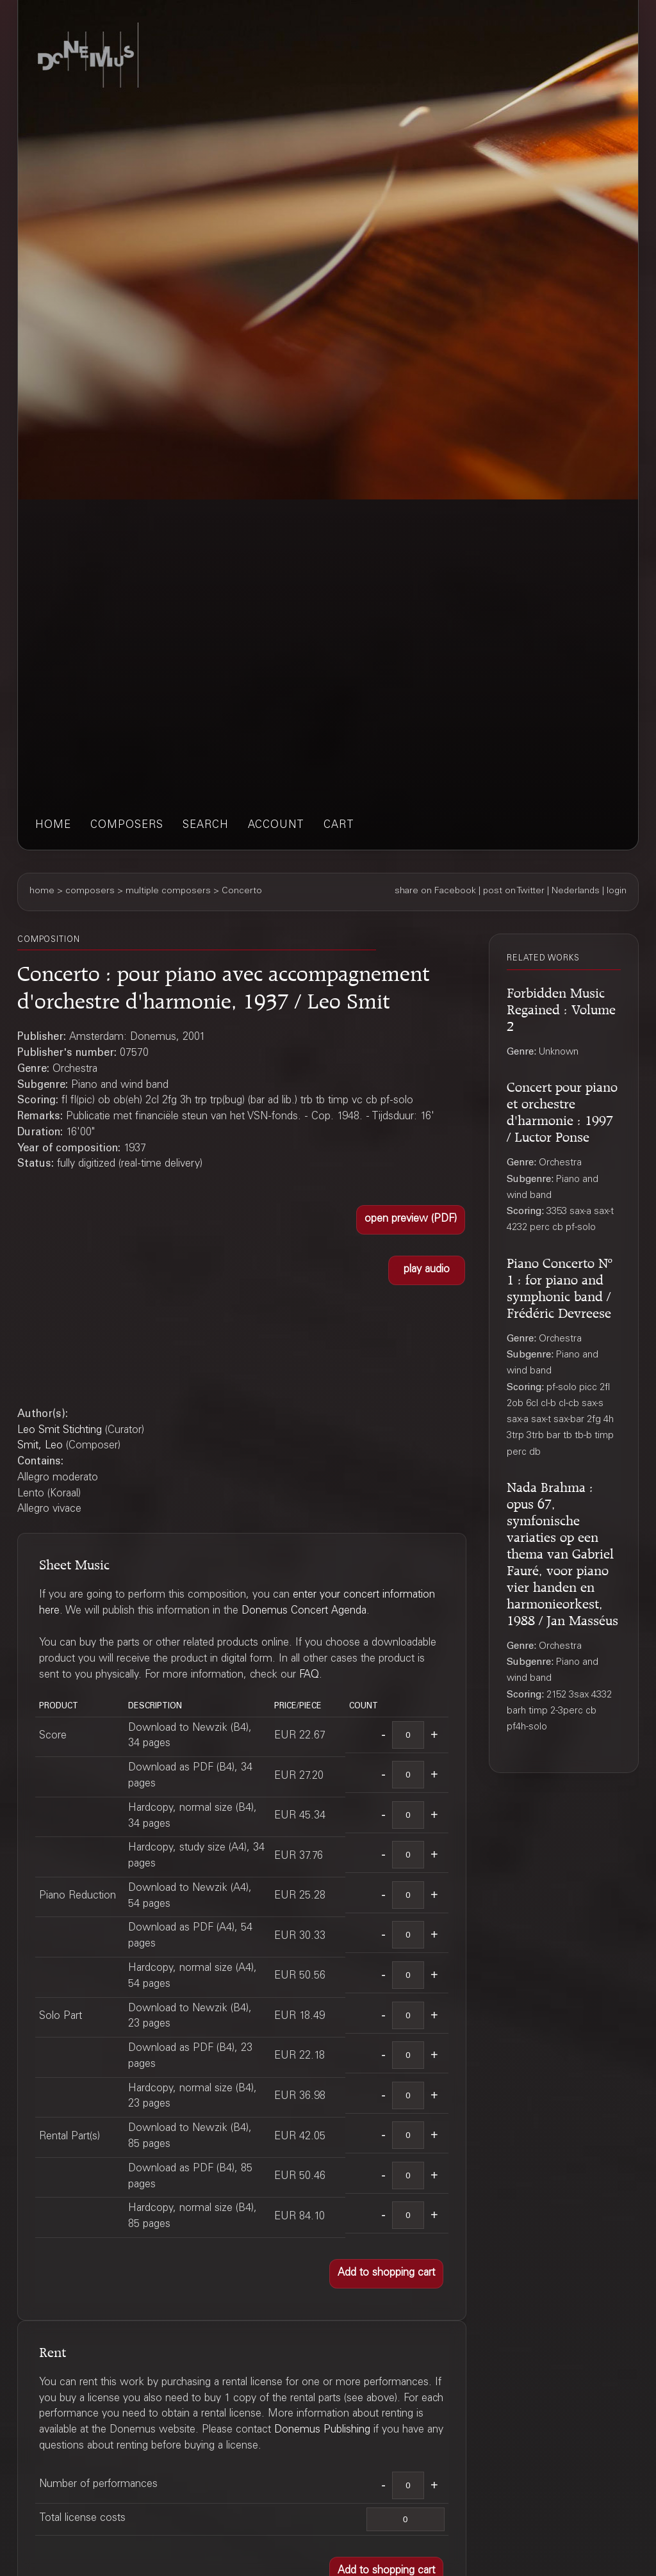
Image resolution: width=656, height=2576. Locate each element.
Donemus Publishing (322, 2430)
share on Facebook (435, 891)
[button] (410, 1220)
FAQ (309, 1675)
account (276, 825)
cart (339, 825)
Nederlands (576, 891)
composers (126, 825)
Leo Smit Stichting (59, 1430)
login (617, 891)
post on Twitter (514, 891)
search (206, 825)
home (53, 825)
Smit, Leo (40, 1446)
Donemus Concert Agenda (304, 1611)
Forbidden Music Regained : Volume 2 (561, 1007)
